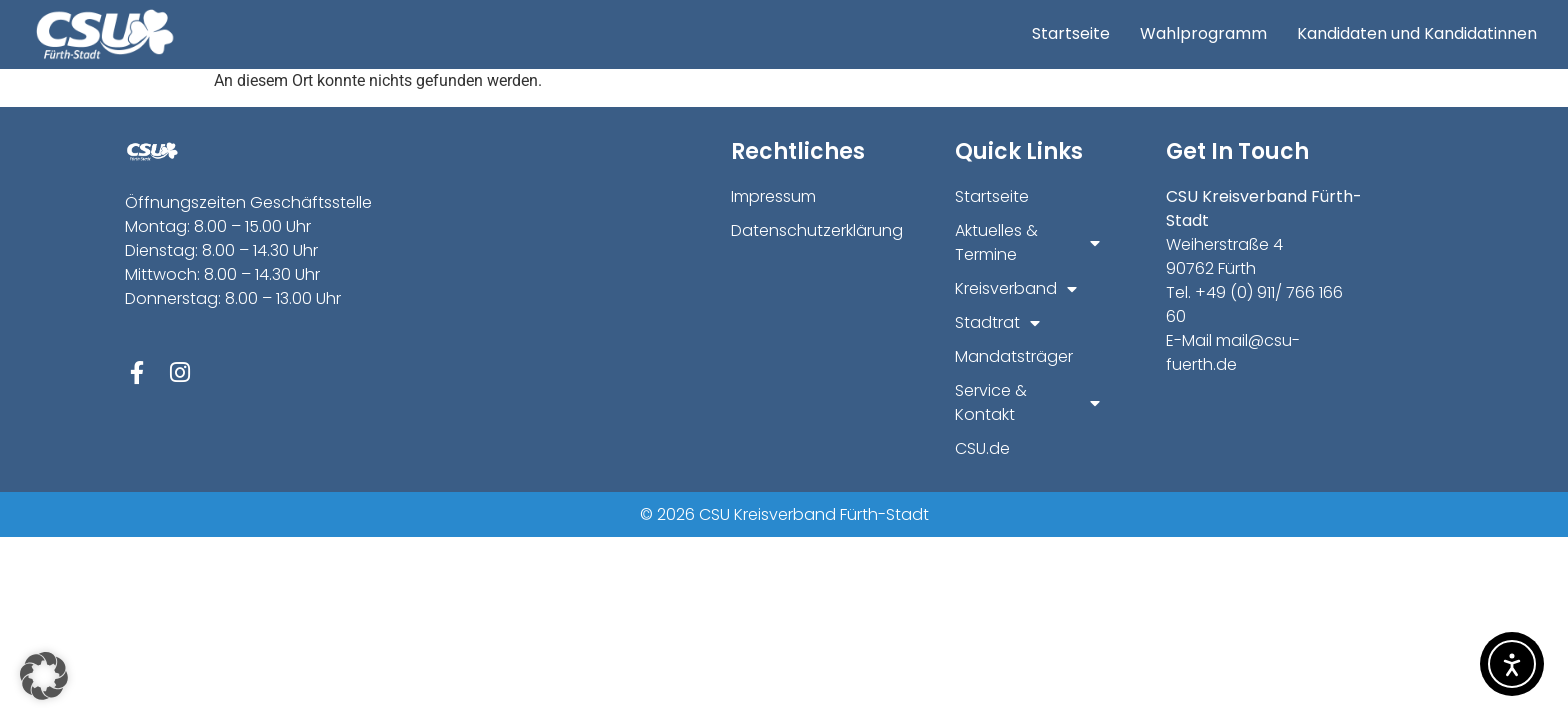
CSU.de (982, 448)
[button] (44, 676)
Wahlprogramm (1203, 33)
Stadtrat (997, 323)
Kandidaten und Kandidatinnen (1417, 33)
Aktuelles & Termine (1027, 242)
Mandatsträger (1014, 356)
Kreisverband (1016, 289)
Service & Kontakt (1027, 402)
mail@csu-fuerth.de (1233, 352)
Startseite (1071, 33)
